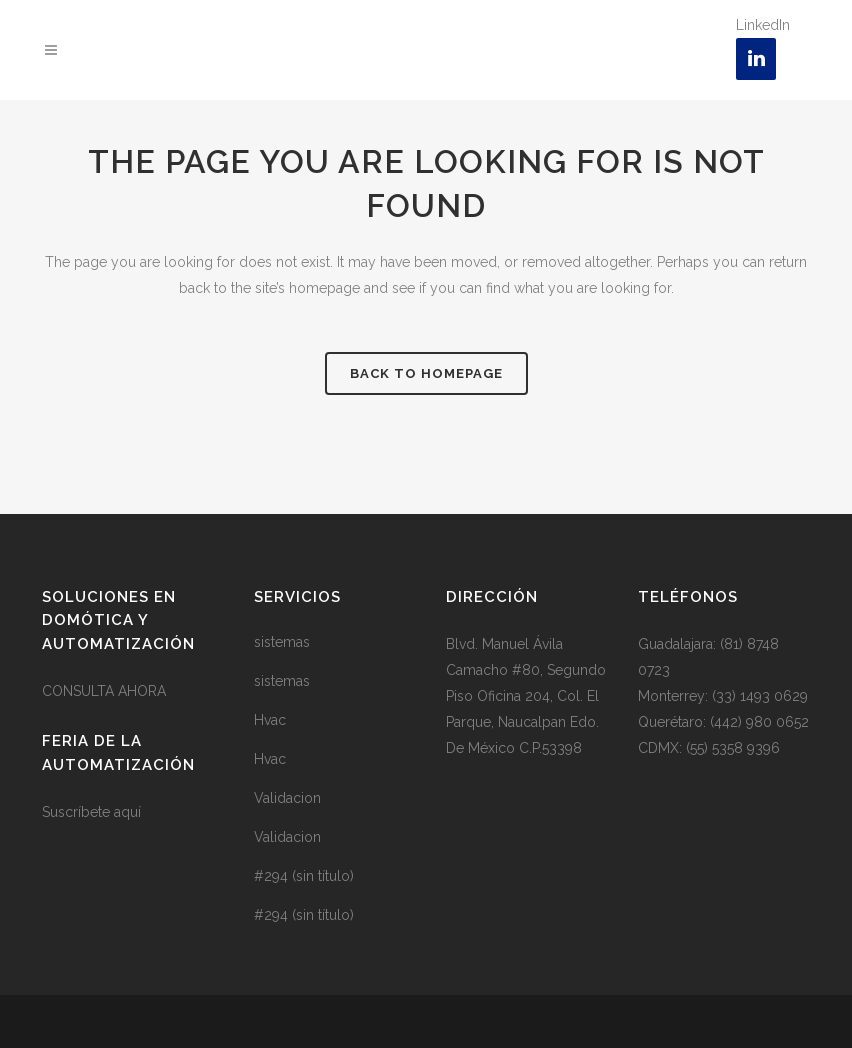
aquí (127, 812)
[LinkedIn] (756, 59)
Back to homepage (426, 373)
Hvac (270, 720)
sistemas (282, 642)
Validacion (287, 798)
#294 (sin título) (304, 876)
